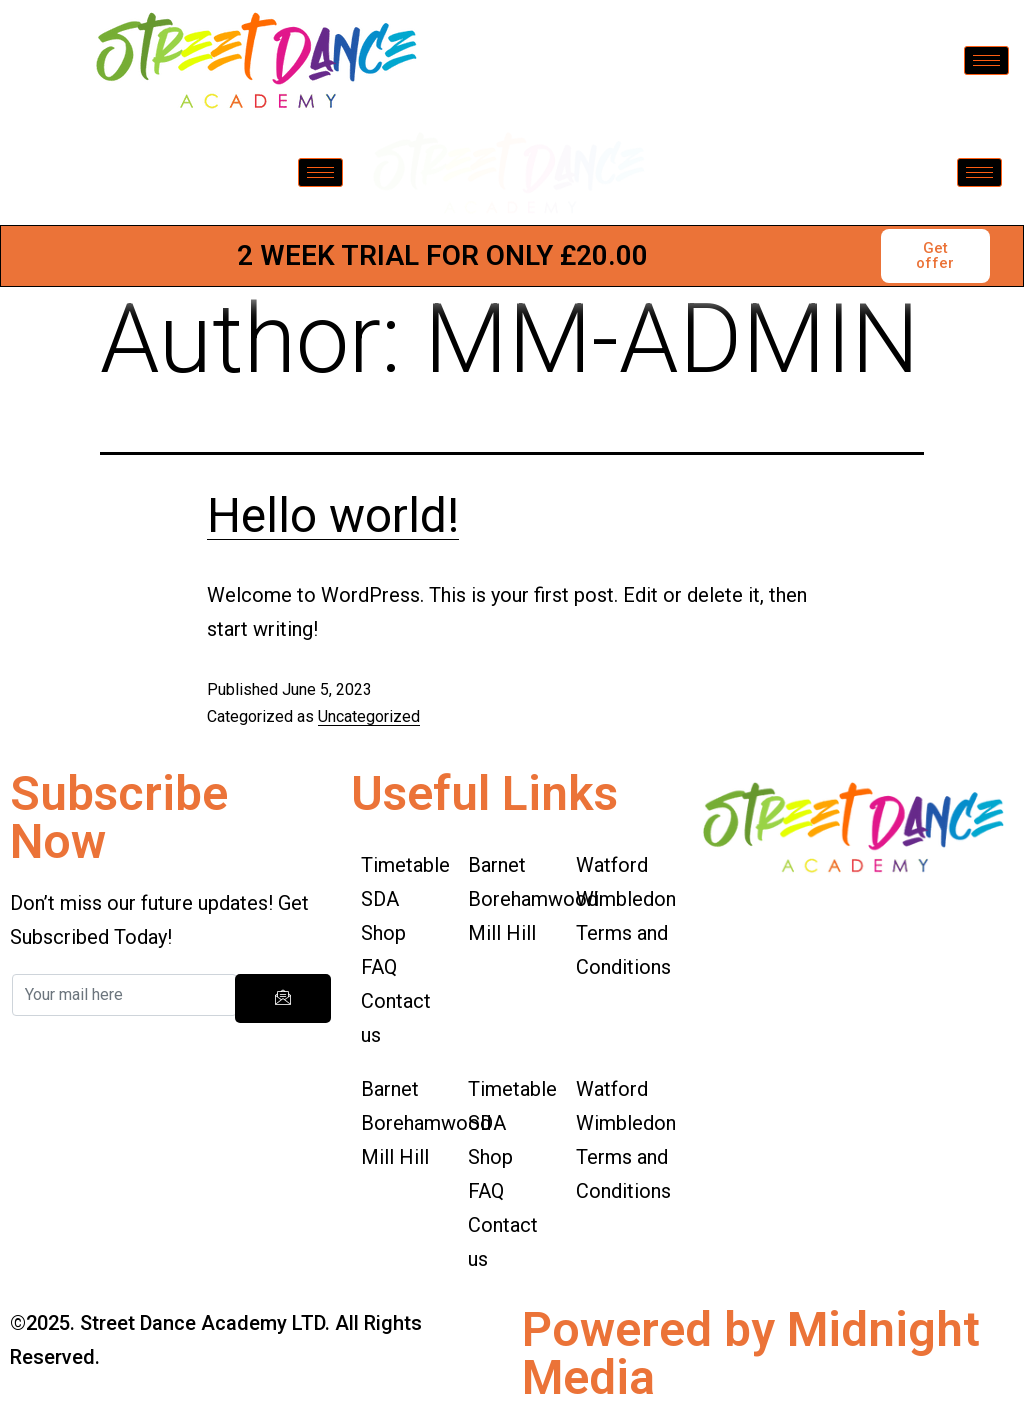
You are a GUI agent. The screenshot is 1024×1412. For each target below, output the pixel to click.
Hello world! (333, 515)
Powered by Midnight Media (751, 1353)
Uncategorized (369, 716)
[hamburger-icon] (986, 60)
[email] (124, 995)
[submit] (283, 998)
